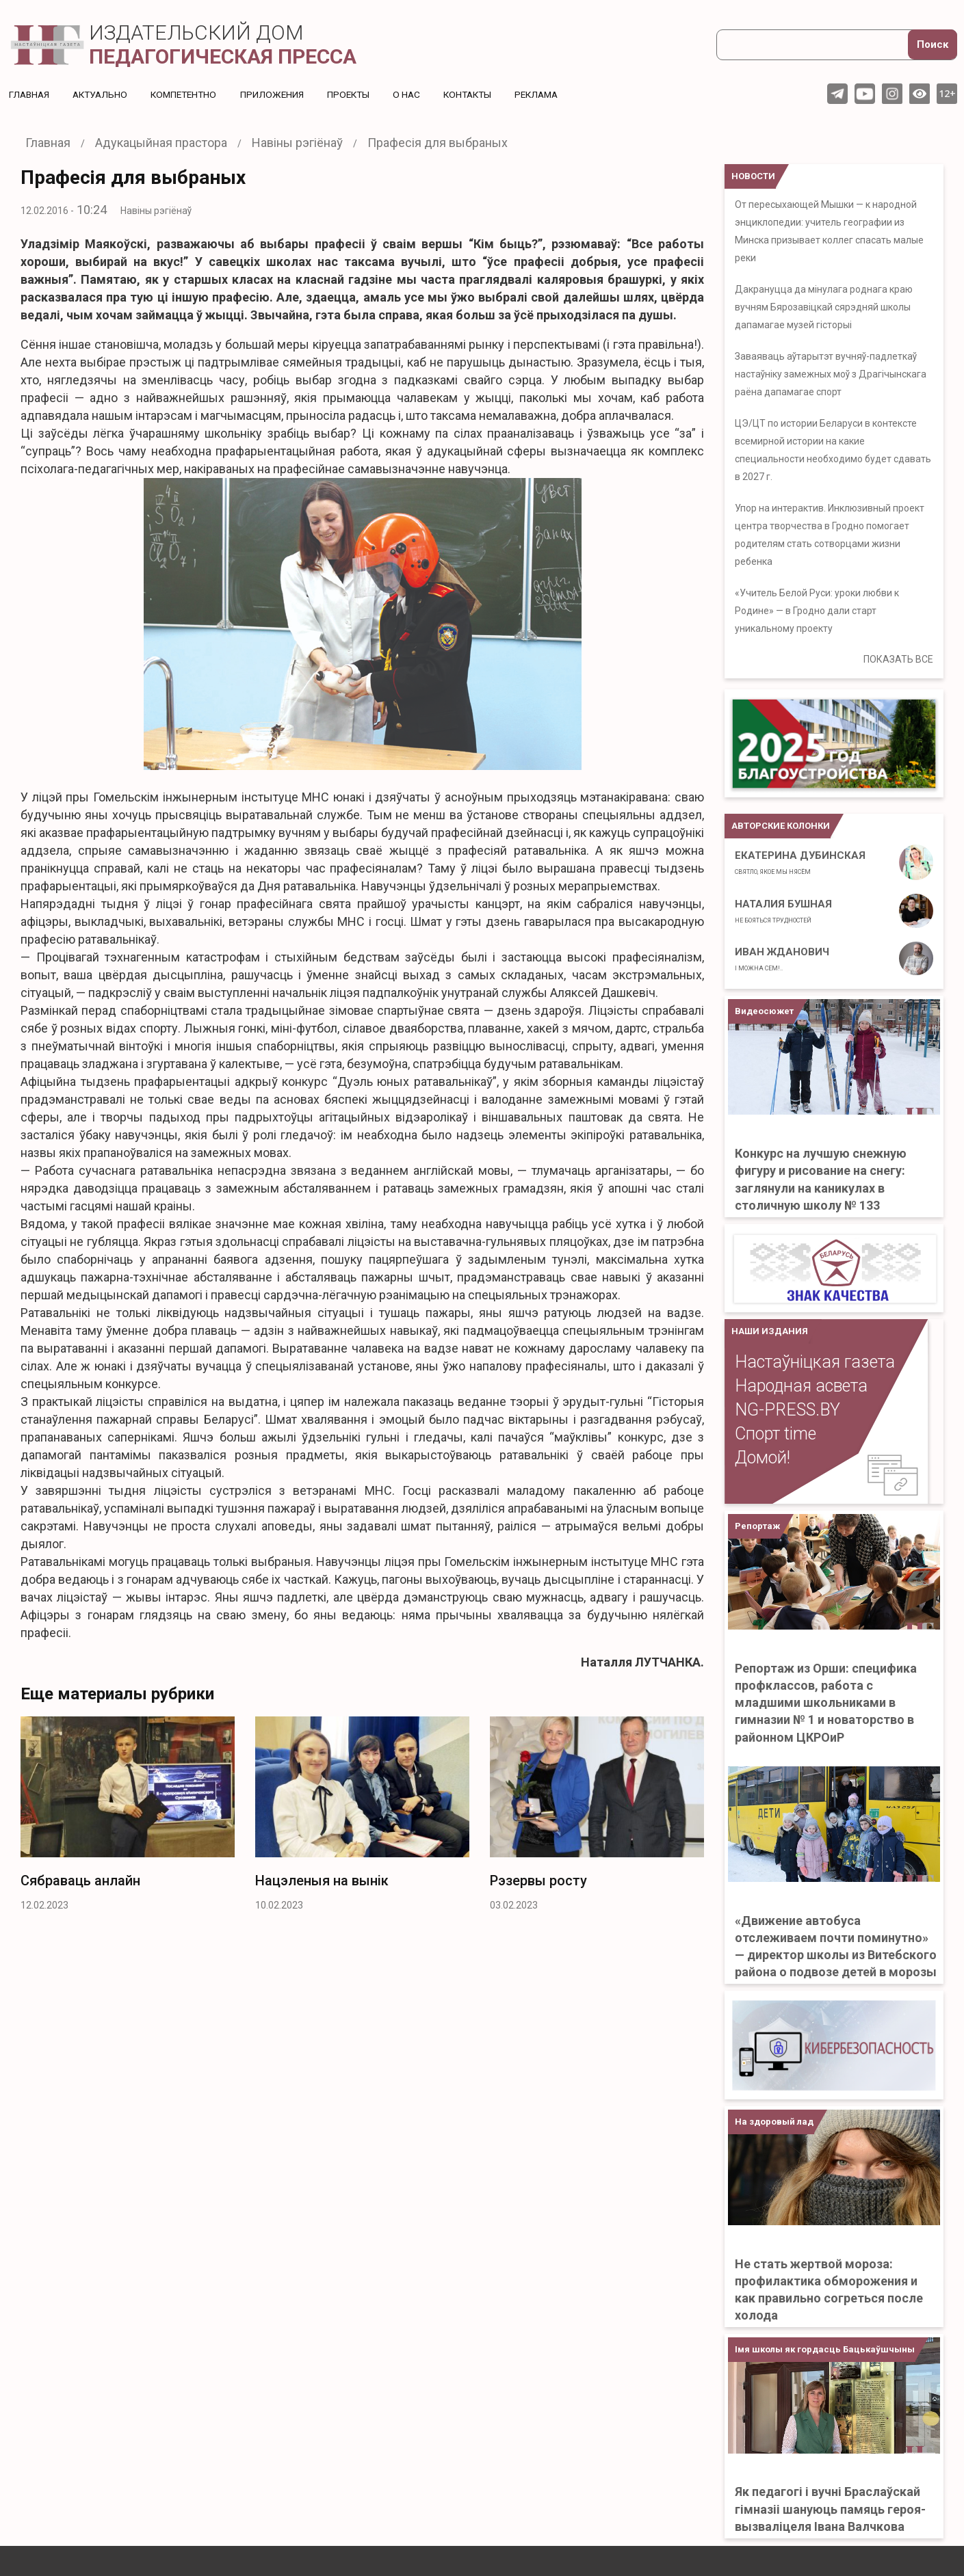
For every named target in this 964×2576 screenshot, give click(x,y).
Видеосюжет (764, 1011)
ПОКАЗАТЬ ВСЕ (898, 659)
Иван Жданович (782, 959)
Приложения (281, 94)
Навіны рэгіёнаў (156, 210)
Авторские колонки (780, 826)
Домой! (762, 1458)
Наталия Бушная (783, 911)
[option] (127, 1818)
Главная (30, 94)
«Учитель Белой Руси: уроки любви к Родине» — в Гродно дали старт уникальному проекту (817, 610)
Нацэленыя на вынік (322, 1880)
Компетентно (190, 94)
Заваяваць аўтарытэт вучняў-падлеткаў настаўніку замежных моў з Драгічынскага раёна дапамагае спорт (830, 374)
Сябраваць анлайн (80, 1880)
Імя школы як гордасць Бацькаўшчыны (825, 2349)
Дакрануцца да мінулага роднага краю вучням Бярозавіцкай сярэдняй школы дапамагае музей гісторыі (824, 307)
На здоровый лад (774, 2121)
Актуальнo (103, 94)
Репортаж (757, 1526)
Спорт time (775, 1434)
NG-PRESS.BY (787, 1410)
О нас (418, 94)
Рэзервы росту (538, 1880)
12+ (947, 93)
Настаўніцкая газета (815, 1362)
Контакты (481, 94)
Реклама (553, 94)
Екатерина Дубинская (800, 862)
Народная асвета (801, 1386)
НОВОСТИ (753, 176)
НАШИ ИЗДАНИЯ (769, 1331)
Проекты (359, 94)
